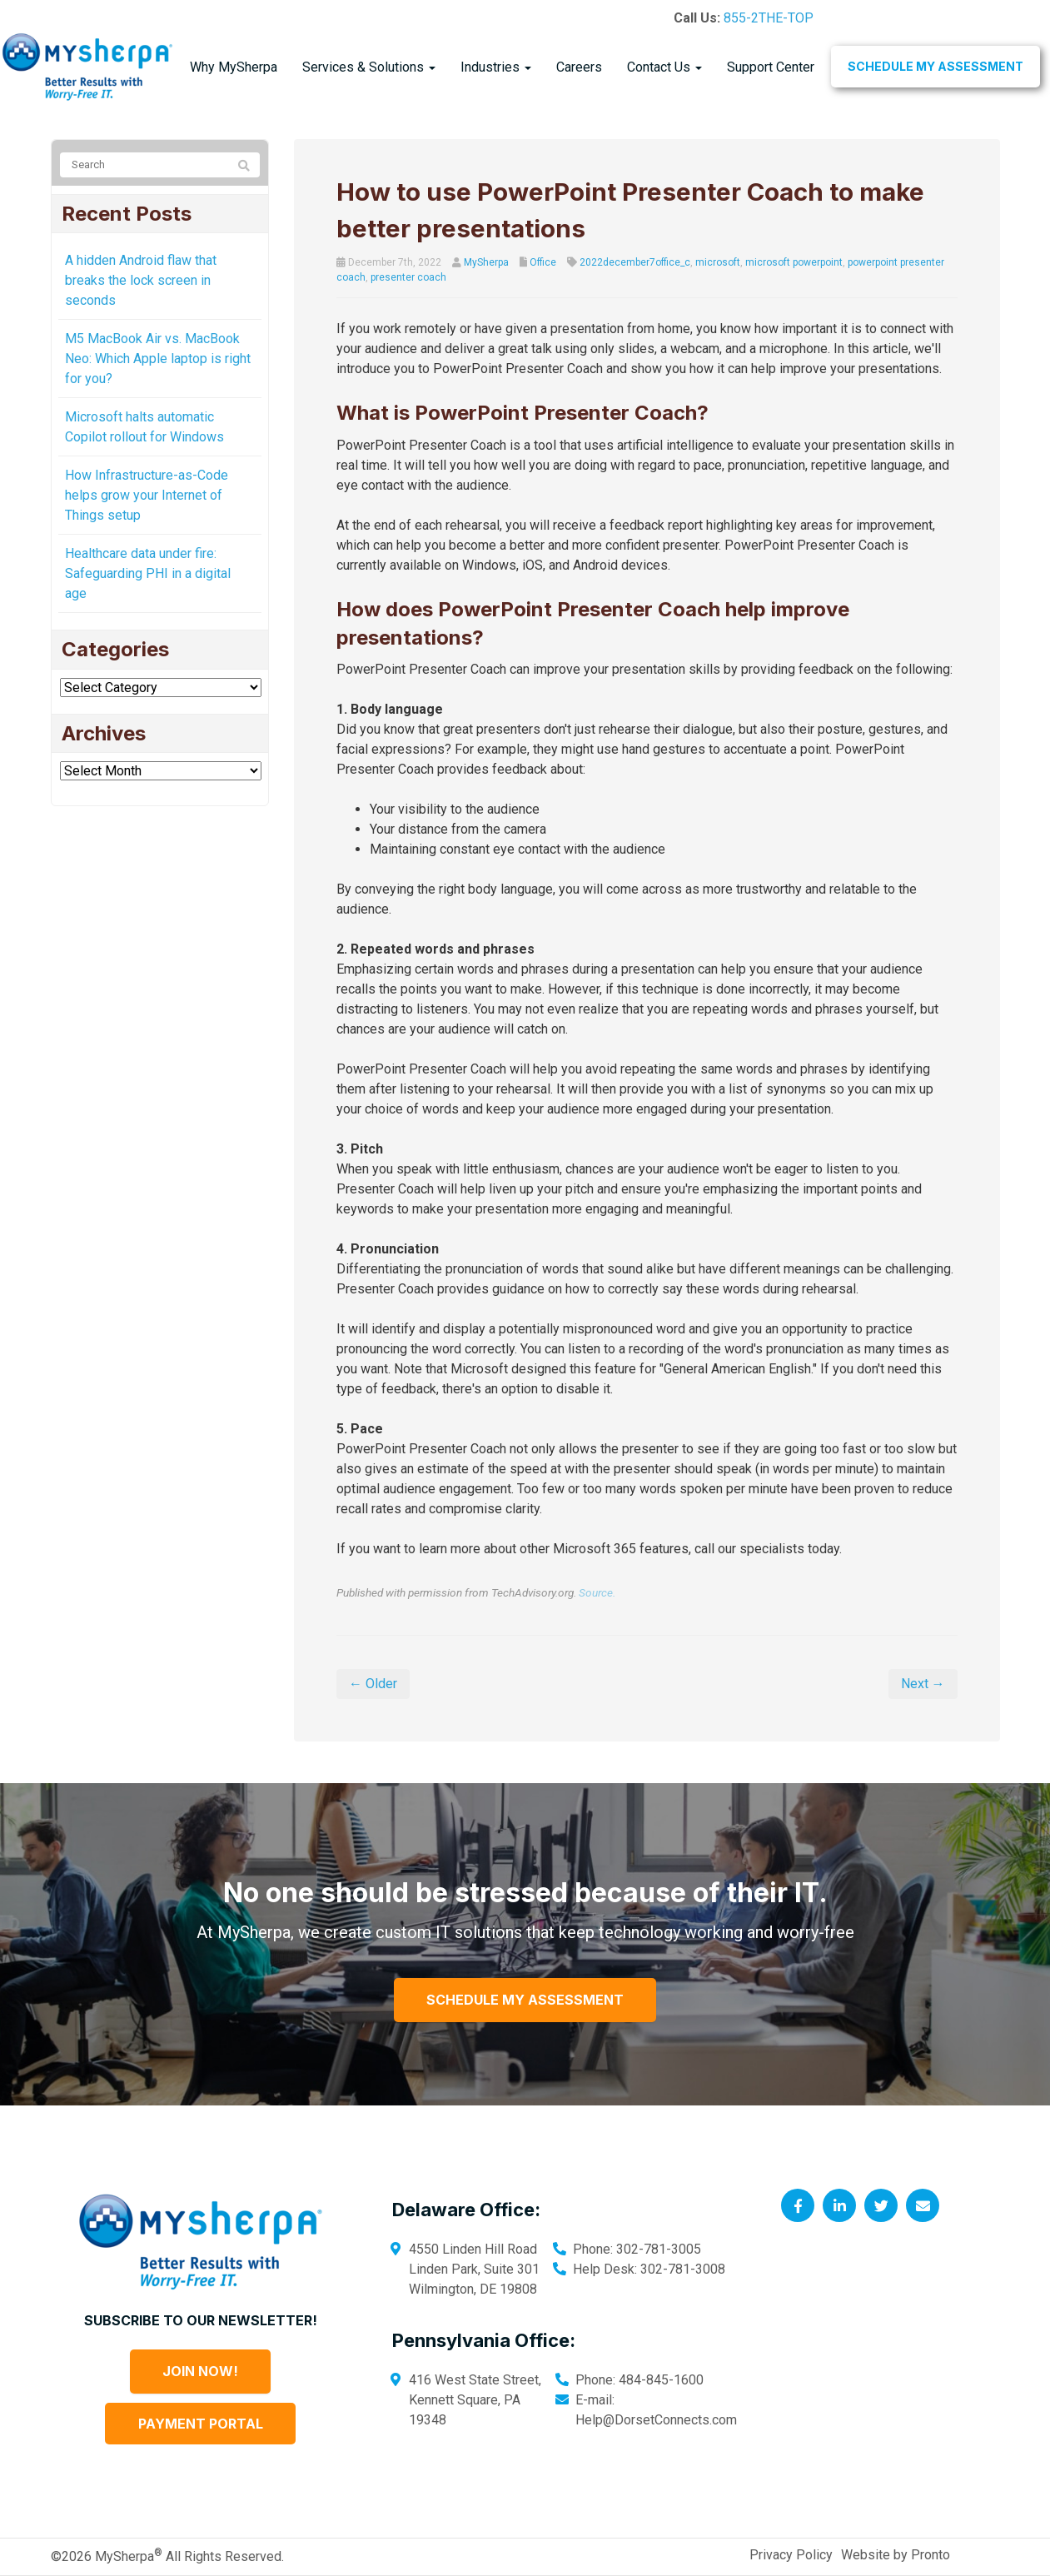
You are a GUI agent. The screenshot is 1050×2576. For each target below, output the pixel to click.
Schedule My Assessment (935, 66)
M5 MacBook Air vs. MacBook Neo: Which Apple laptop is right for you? (158, 358)
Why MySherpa (233, 67)
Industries (495, 67)
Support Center (770, 67)
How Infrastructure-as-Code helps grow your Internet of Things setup (146, 495)
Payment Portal (200, 2423)
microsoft (717, 262)
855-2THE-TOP (769, 18)
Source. (597, 1592)
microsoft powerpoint (794, 262)
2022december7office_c (635, 262)
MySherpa (486, 262)
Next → (923, 1684)
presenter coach (408, 277)
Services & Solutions (368, 67)
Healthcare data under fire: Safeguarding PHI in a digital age (148, 573)
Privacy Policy (791, 2555)
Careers (579, 67)
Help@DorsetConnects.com (656, 2420)
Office (543, 262)
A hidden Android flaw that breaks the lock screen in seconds (140, 280)
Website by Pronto (895, 2555)
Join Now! (200, 2371)
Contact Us (664, 67)
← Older (373, 1684)
